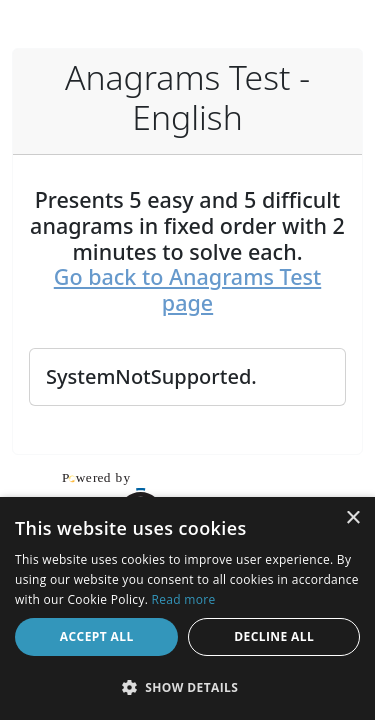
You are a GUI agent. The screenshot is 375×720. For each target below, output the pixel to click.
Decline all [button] (274, 636)
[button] (187, 687)
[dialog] (187, 608)
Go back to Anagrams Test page (187, 289)
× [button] (352, 518)
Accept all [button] (97, 636)
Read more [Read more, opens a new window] (184, 599)
